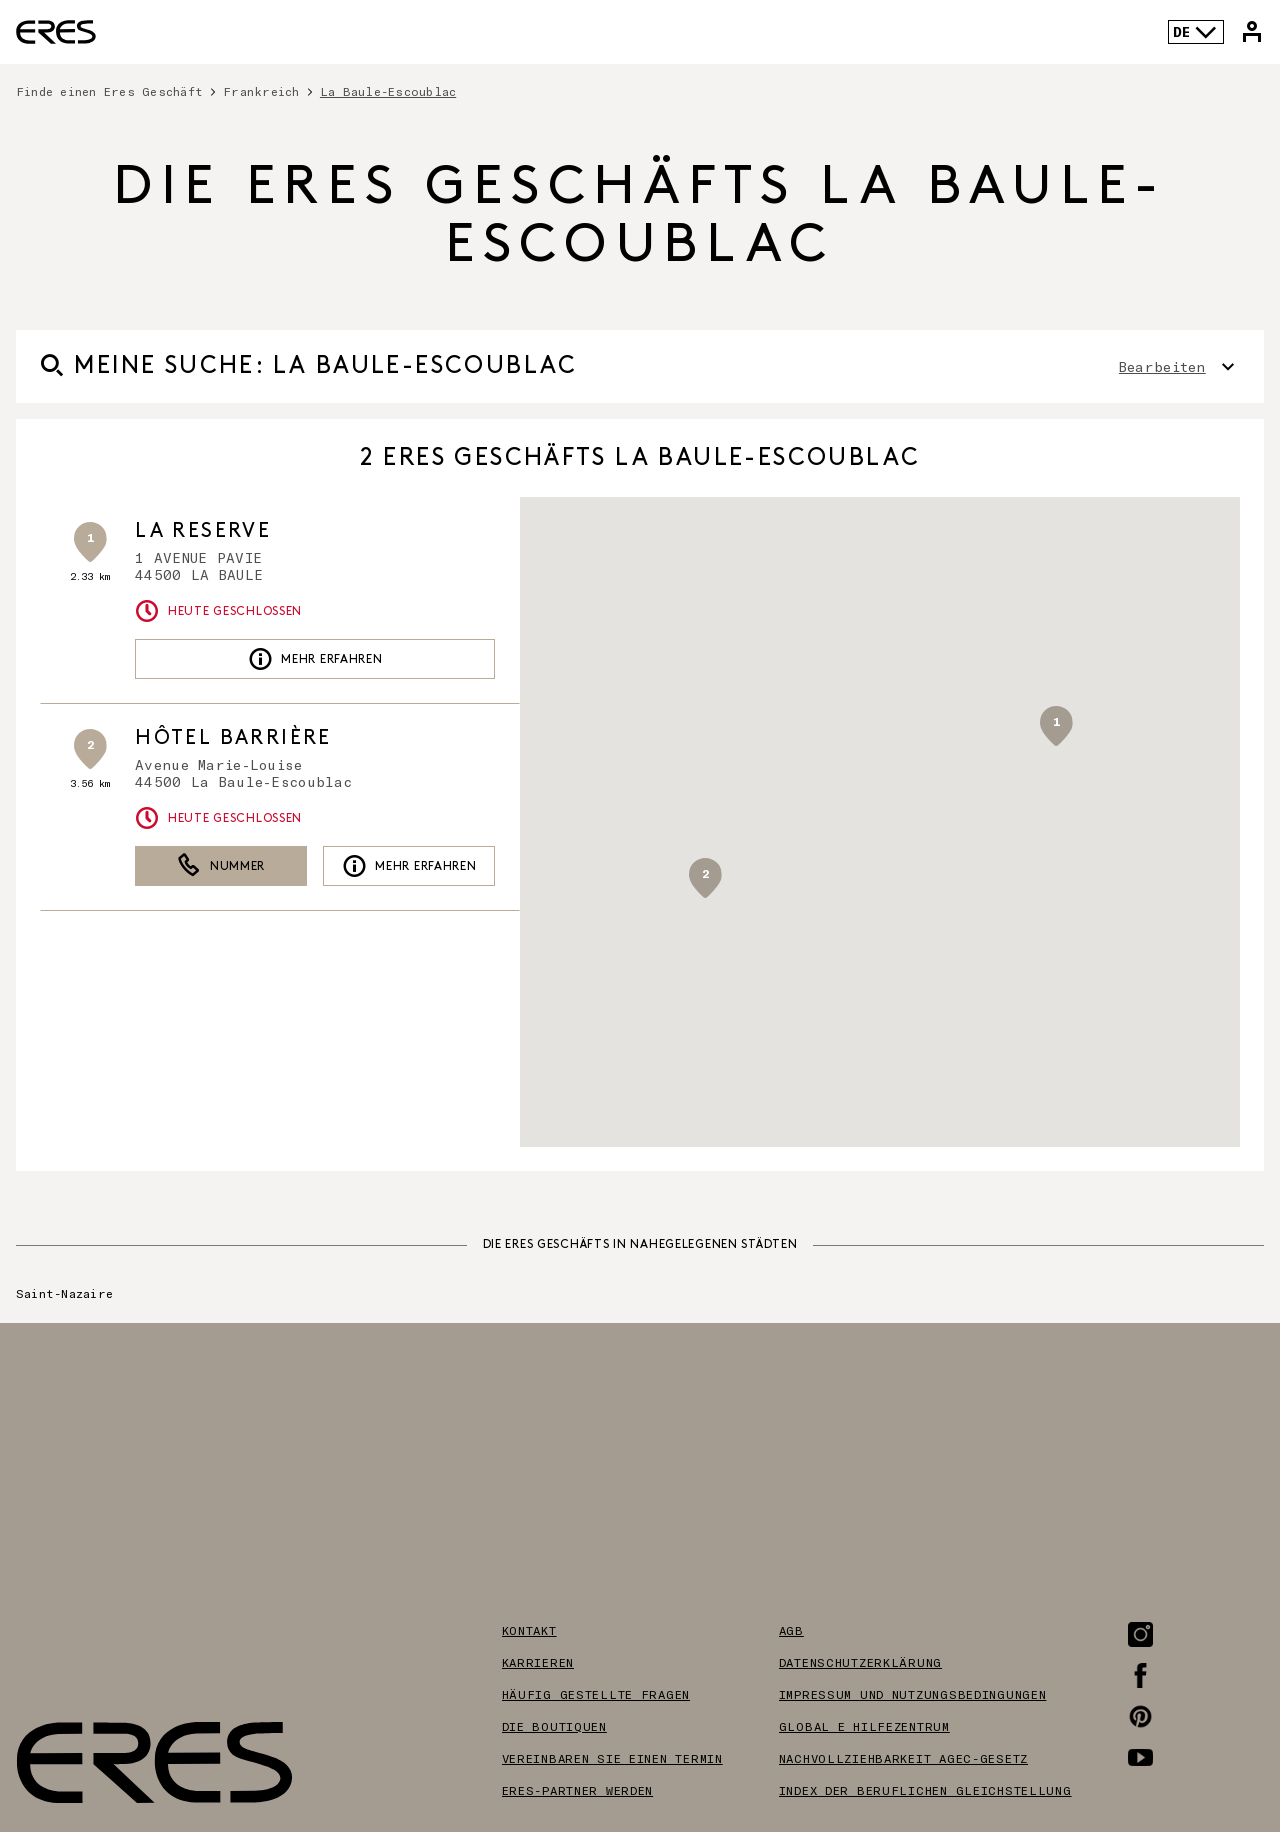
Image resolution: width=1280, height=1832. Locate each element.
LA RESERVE (203, 531)
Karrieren (538, 1662)
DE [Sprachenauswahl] (1195, 32)
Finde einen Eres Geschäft (109, 91)
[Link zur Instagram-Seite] (1140, 1634)
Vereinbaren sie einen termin (612, 1758)
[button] (1056, 726)
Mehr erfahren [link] (315, 659)
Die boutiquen (554, 1726)
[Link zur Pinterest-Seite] (1140, 1716)
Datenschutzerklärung (860, 1662)
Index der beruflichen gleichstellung (925, 1790)
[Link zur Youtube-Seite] (1140, 1757)
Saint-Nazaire (64, 1293)
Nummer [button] (221, 866)
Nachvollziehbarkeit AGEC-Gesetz (903, 1758)
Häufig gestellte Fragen (596, 1694)
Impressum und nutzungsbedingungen (913, 1694)
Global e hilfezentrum (864, 1726)
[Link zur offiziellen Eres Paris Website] (56, 32)
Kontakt (529, 1630)
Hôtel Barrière (233, 738)
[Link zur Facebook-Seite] (1140, 1675)
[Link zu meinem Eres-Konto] (1252, 32)
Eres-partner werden (578, 1790)
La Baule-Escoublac (388, 91)
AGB (791, 1630)
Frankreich (261, 91)
